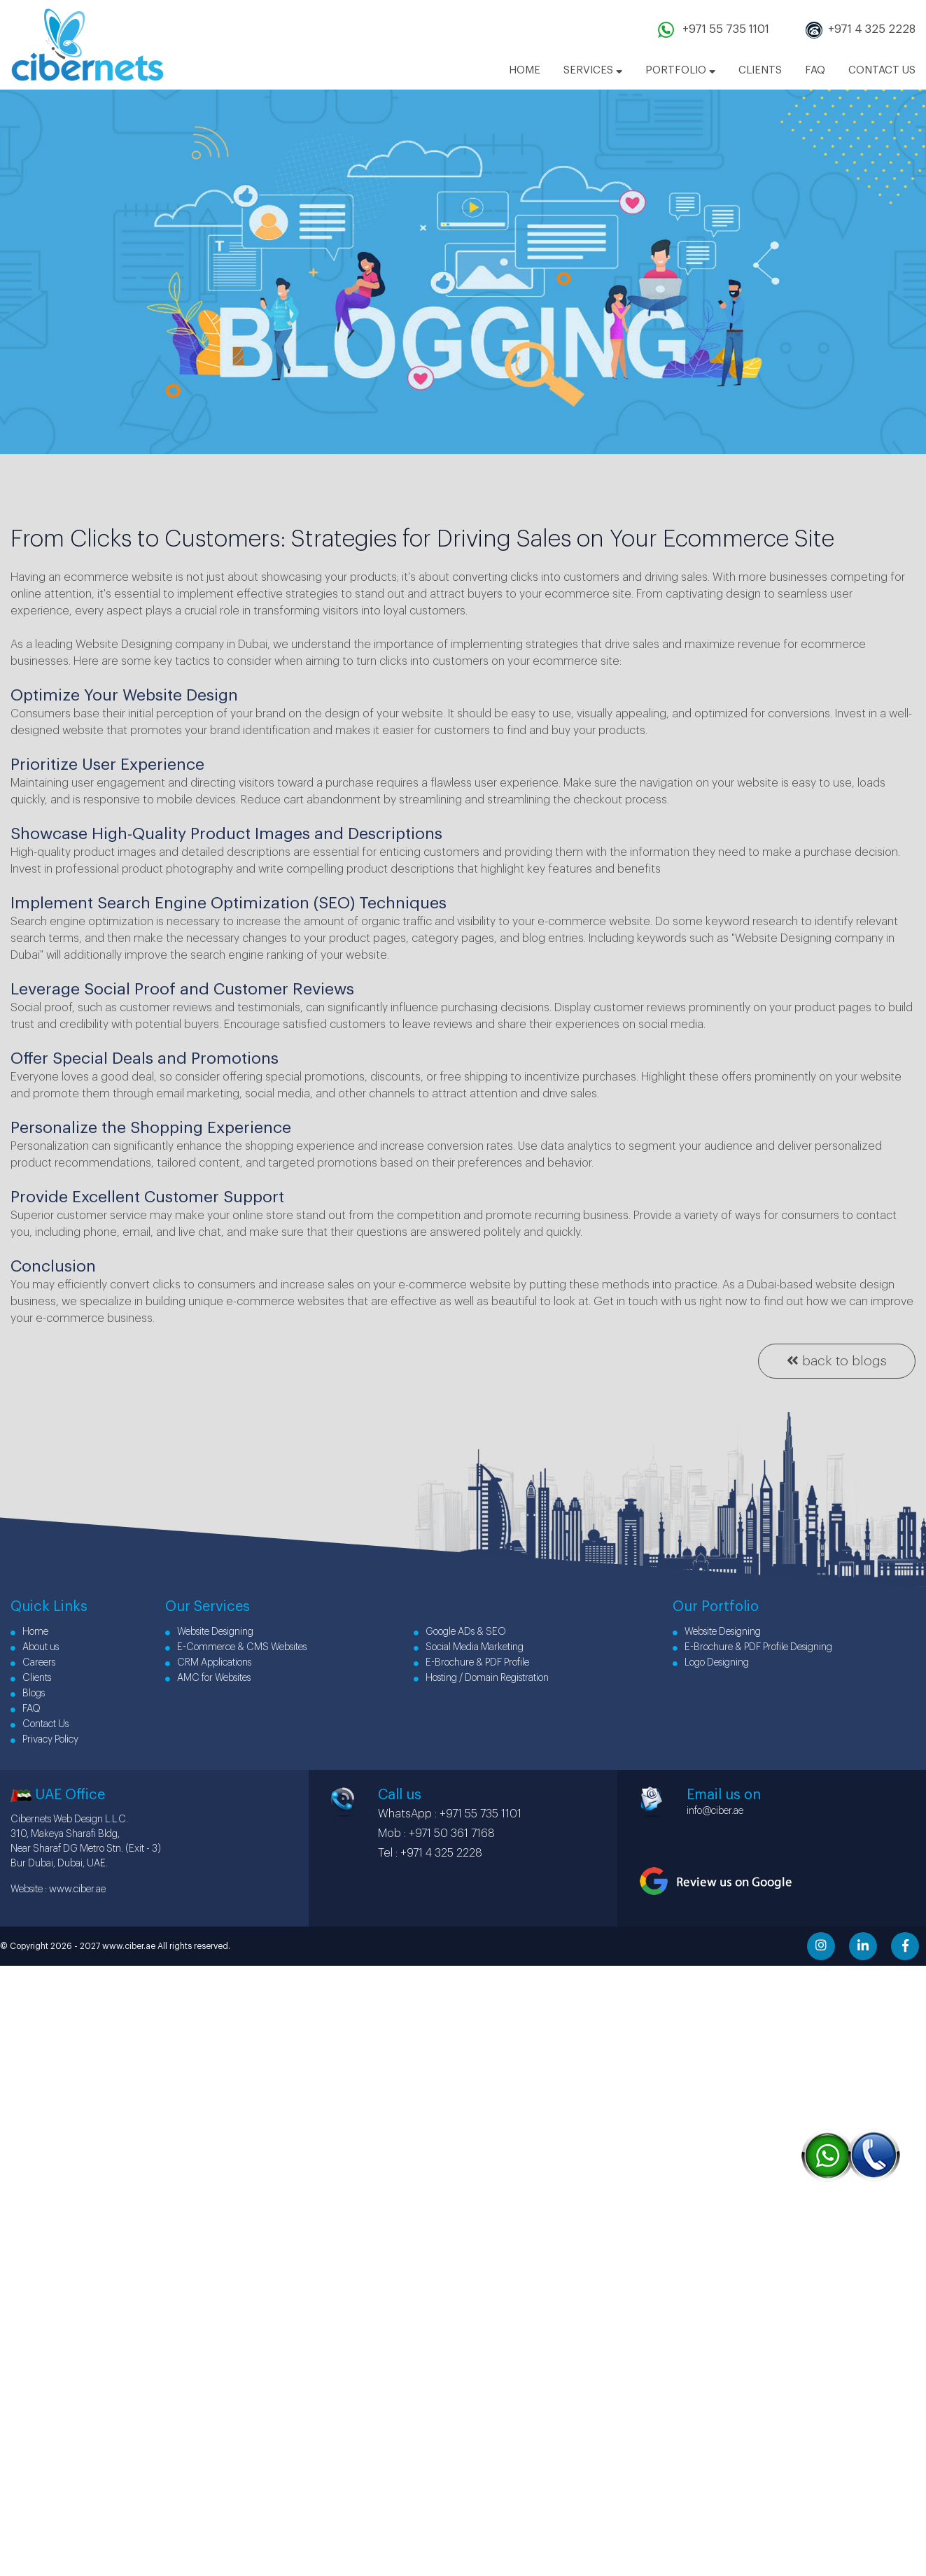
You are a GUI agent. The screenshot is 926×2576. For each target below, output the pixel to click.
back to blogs (837, 1360)
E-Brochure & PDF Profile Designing (752, 1647)
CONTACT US (882, 70)
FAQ (815, 70)
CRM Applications (208, 1663)
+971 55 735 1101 (724, 29)
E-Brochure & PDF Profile (471, 1663)
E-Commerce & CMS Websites (236, 1647)
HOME (524, 70)
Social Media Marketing (469, 1647)
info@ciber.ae (715, 1811)
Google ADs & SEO (460, 1632)
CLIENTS (760, 70)
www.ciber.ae (77, 1889)
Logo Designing (711, 1663)
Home (29, 1632)
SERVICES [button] (592, 70)
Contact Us (39, 1724)
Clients (30, 1678)
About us (34, 1647)
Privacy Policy (44, 1740)
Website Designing (209, 1632)
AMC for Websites (208, 1678)
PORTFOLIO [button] (680, 70)
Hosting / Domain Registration (481, 1678)
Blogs (27, 1693)
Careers (32, 1663)
